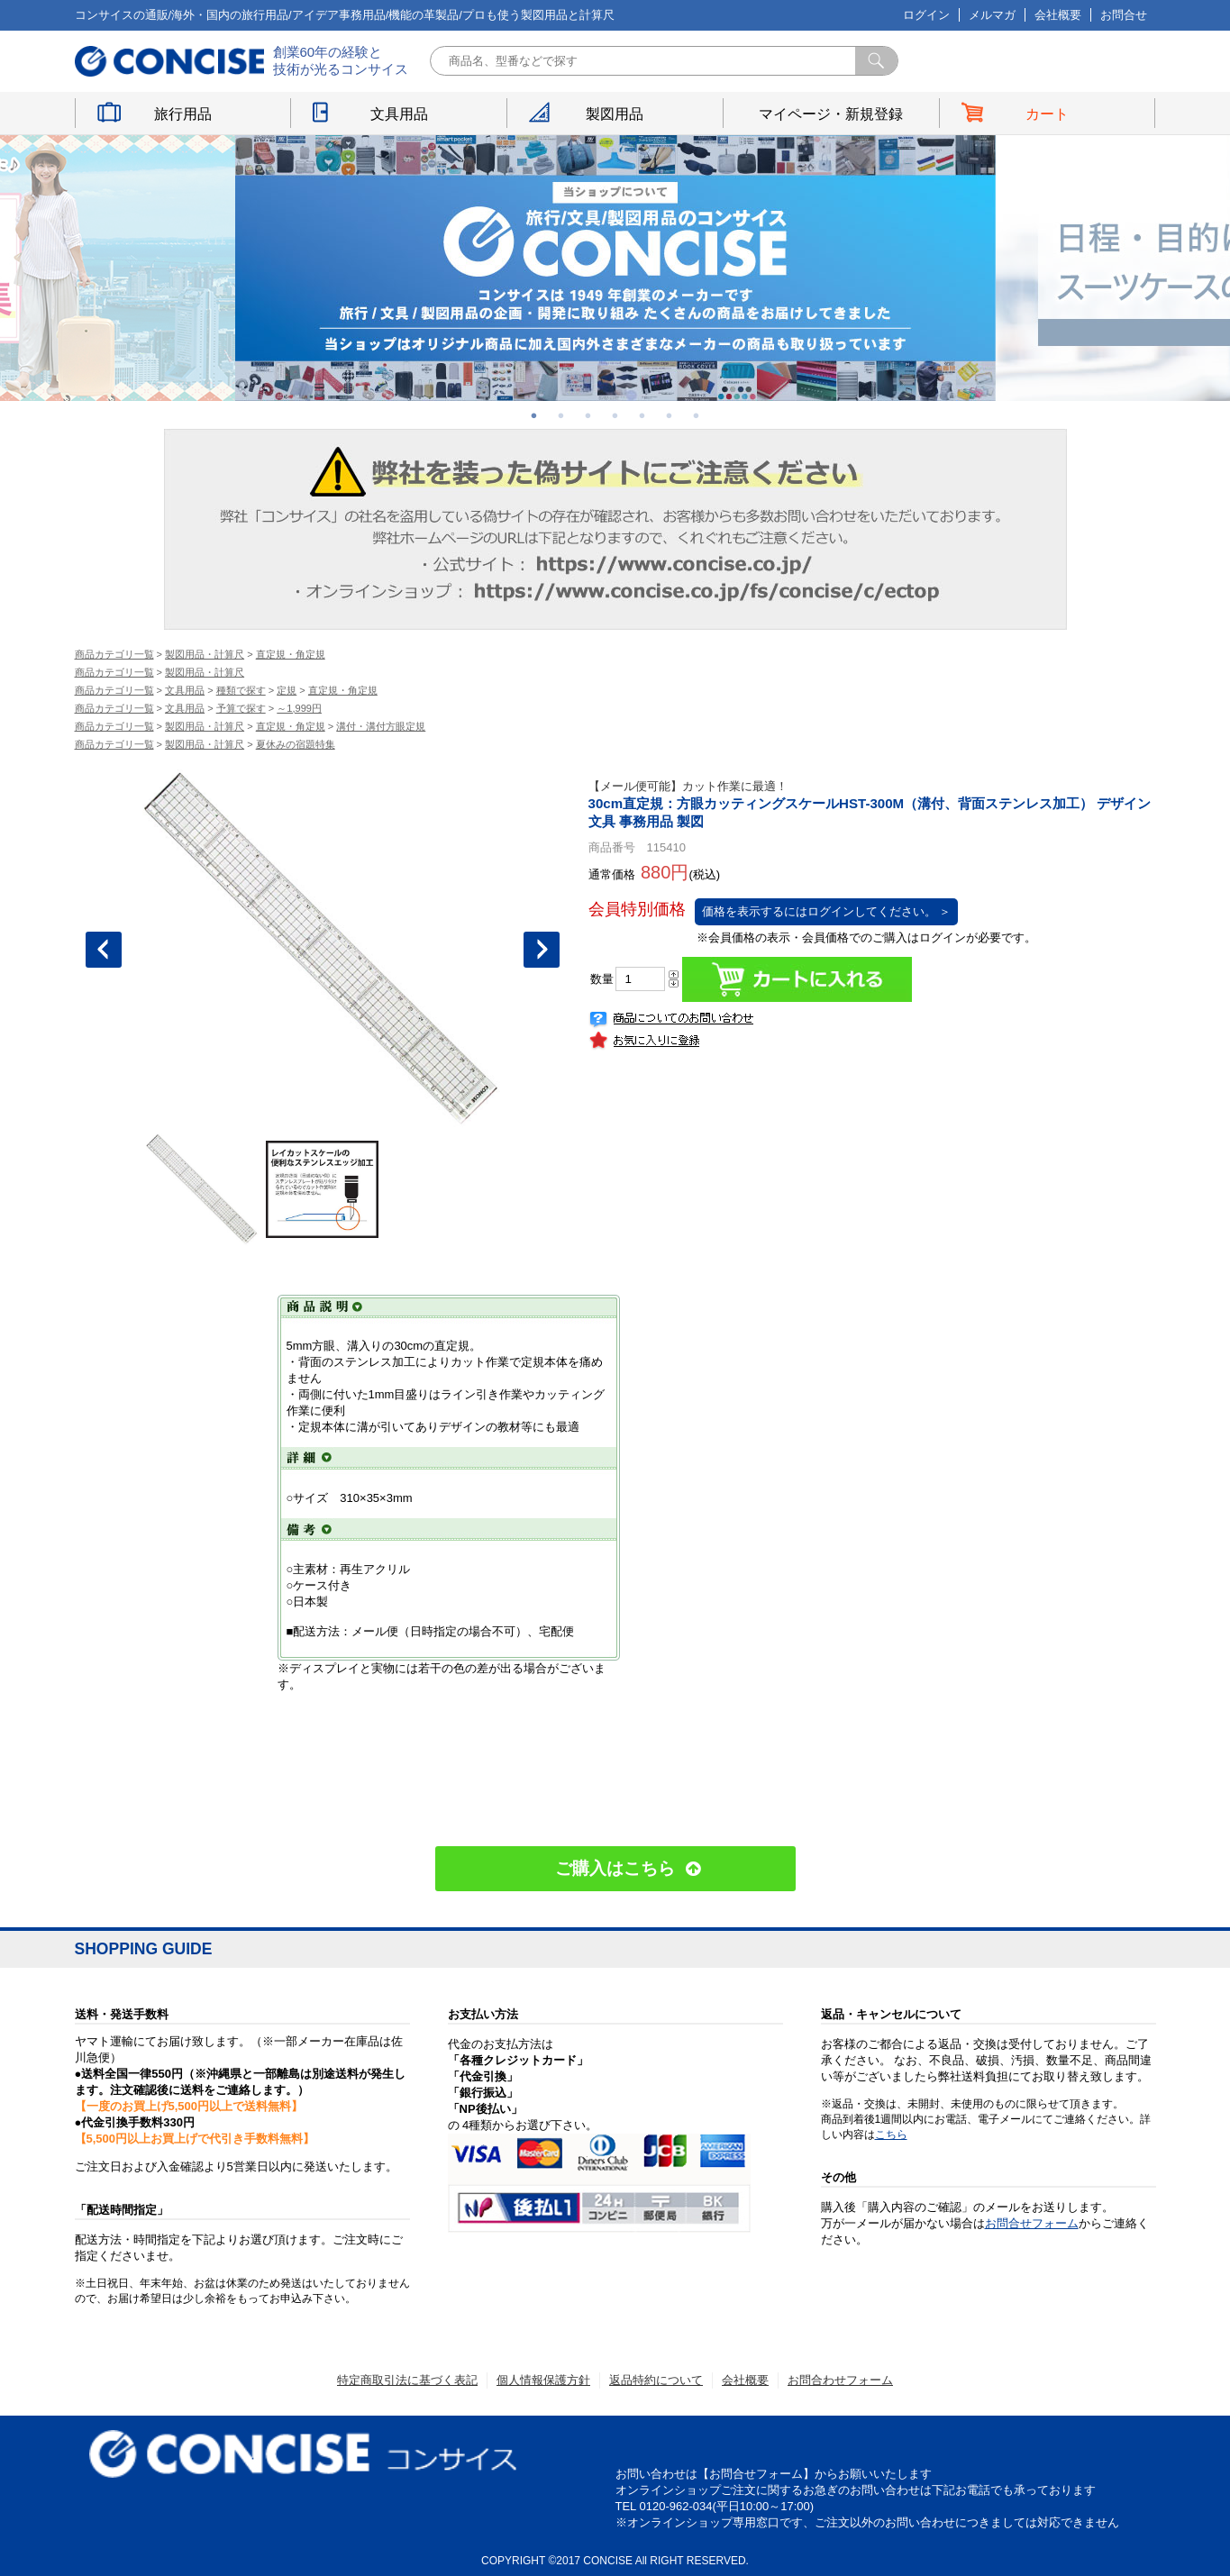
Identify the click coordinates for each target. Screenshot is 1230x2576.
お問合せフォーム (1032, 2223)
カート (1047, 114)
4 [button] (615, 415)
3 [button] (588, 415)
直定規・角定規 (290, 654)
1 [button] (534, 415)
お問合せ (1123, 15)
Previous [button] (104, 950)
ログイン (926, 15)
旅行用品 (183, 114)
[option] (615, 268)
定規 (286, 690)
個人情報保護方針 (543, 2380)
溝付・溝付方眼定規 (380, 726)
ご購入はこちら (615, 1868)
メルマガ (992, 15)
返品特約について (656, 2380)
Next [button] (542, 950)
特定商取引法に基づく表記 (407, 2380)
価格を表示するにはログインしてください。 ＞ (827, 911)
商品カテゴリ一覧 (114, 654)
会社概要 (1057, 15)
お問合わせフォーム (840, 2380)
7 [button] (697, 415)
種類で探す (241, 690)
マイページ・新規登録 (831, 114)
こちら (891, 2134)
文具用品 (399, 114)
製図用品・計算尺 (204, 654)
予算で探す (241, 708)
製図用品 (614, 114)
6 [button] (670, 415)
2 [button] (561, 415)
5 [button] (642, 415)
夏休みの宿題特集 (295, 744)
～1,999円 (299, 708)
